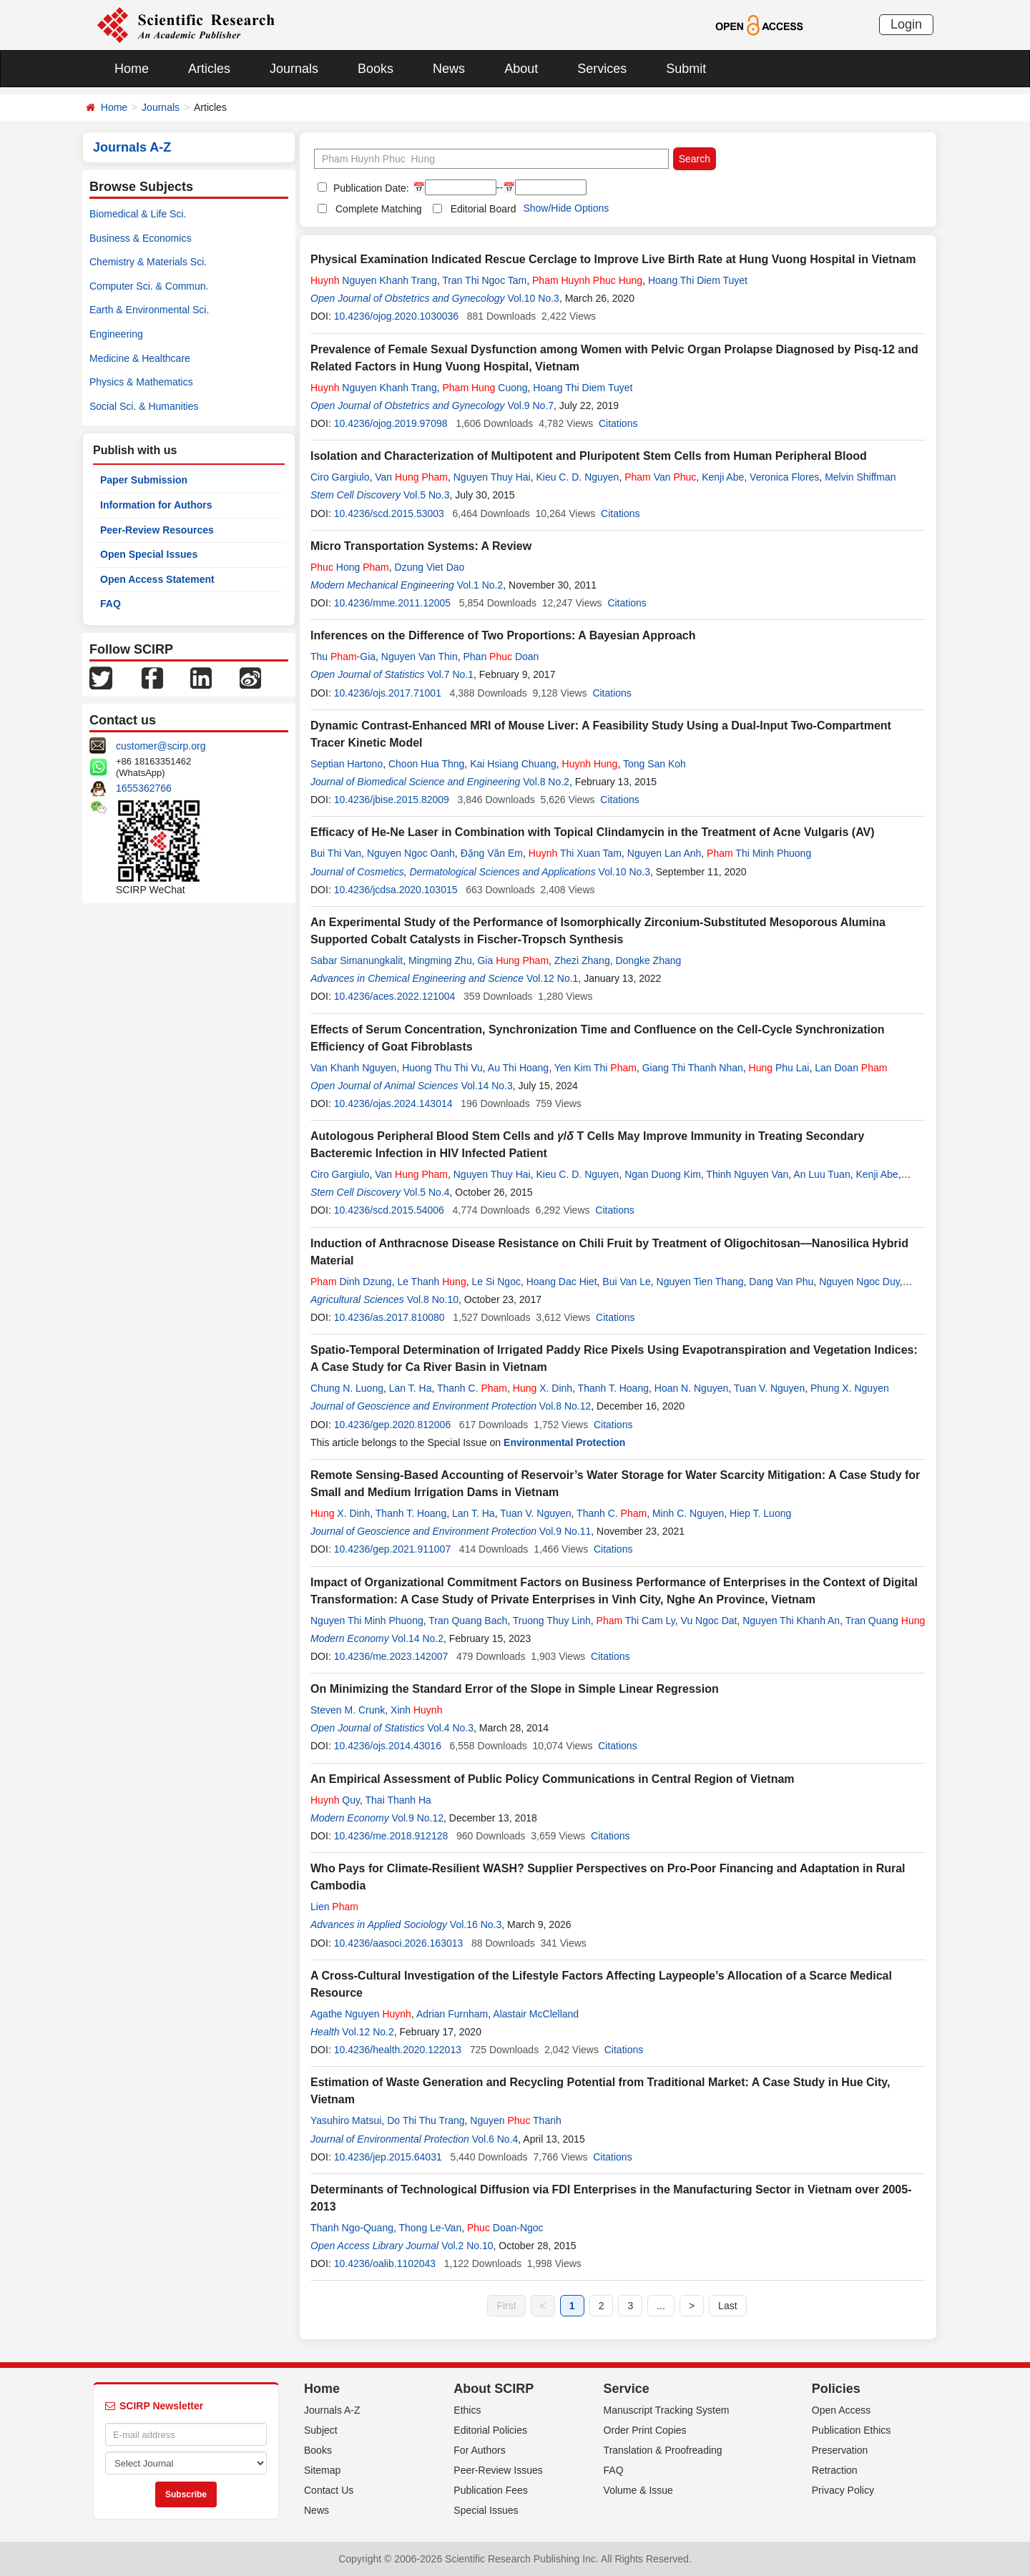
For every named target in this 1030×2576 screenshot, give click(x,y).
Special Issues (485, 2510)
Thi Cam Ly (636, 1620)
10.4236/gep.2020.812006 (392, 1424)
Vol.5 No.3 (426, 495)
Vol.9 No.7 (530, 405)
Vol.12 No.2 (367, 2031)
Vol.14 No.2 (417, 1638)
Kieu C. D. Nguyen (577, 477)
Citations (618, 423)
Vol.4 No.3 (450, 1728)
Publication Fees (490, 2490)
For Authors (479, 2450)
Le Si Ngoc (495, 1281)
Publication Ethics (851, 2430)
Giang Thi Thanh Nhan (692, 1067)
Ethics (467, 2410)
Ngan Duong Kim (662, 1174)
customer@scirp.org (160, 746)
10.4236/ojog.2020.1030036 (396, 316)
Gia (513, 960)
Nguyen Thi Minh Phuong (366, 1620)
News (449, 69)
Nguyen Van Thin (419, 656)
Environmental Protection (564, 1442)
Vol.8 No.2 (546, 781)
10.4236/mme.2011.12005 (392, 603)
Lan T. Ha (410, 1388)
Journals (294, 69)
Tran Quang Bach (467, 1620)
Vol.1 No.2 (480, 585)
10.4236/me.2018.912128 (391, 1836)
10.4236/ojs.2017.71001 (387, 693)
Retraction (835, 2470)
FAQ (110, 603)
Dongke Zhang (648, 960)
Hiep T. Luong (760, 1513)
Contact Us (328, 2490)
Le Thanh (431, 1281)
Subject (321, 2430)
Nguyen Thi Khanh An (791, 1620)
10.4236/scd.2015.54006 (389, 1210)
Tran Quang (885, 1620)
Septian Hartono (346, 764)
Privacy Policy (843, 2490)
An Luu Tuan (821, 1174)
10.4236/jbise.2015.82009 (391, 799)
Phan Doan (501, 656)
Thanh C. (472, 1388)
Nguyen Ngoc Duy (859, 1281)
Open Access (841, 2410)
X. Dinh (542, 1388)
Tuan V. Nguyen (769, 1388)
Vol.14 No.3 (486, 1085)
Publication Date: (369, 188)
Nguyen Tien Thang (700, 1281)
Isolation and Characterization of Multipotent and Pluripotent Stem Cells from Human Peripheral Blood (588, 456)
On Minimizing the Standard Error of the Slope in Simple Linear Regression (514, 1689)
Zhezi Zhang (582, 960)
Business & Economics (140, 238)
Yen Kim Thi (595, 1067)
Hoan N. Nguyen (691, 1388)
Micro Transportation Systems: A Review (420, 546)
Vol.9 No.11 (565, 1531)
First (506, 2305)
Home (131, 69)
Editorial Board (483, 209)
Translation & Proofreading (663, 2450)
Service (626, 2388)
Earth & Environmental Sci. (149, 309)
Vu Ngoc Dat (709, 1620)
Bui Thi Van (335, 853)
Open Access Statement (157, 579)
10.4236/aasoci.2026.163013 (399, 1943)
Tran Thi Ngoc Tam (484, 280)
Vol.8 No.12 (565, 1406)
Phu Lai (779, 1067)
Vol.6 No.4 (495, 2139)
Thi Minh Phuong (759, 853)
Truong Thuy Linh (552, 1620)
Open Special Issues (148, 554)
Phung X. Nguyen (849, 1388)
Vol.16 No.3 (475, 1924)
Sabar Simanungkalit (356, 960)
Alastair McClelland (536, 2014)
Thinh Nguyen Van (747, 1174)
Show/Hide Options (566, 208)
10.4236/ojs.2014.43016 (387, 1745)
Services (602, 69)
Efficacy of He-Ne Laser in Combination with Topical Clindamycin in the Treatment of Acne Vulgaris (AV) (592, 832)
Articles (209, 69)
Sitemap (322, 2470)
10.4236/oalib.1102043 (385, 2263)
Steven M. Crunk (347, 1710)
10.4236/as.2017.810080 (389, 1317)
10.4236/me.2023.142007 (391, 1656)
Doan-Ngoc (505, 2227)
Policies (836, 2388)
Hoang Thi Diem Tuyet (697, 280)
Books (375, 69)
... (661, 2305)
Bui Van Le (626, 1281)
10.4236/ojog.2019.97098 (391, 423)
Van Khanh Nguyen (353, 1067)
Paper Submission (143, 480)
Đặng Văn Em (492, 853)
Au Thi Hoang (518, 1067)
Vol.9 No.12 (417, 1818)
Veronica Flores (784, 477)
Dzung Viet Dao (430, 567)
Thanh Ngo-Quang (351, 2227)
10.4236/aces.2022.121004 (395, 996)
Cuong (484, 387)
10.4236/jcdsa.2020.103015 (396, 889)
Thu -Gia (343, 656)
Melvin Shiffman (860, 477)
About (521, 69)
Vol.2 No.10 (467, 2245)
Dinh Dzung (351, 1281)
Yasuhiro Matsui (345, 2120)
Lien (334, 1906)
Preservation (840, 2450)
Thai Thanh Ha (398, 1800)
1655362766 (144, 788)
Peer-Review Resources (157, 530)
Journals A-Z (332, 2410)
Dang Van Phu (781, 1281)
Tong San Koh (654, 764)
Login (906, 24)
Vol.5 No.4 (426, 1192)
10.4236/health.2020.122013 (397, 2049)
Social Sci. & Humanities (144, 406)
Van (411, 477)
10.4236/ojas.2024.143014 (393, 1103)
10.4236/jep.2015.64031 (388, 2157)
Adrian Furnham (452, 2014)
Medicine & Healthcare (139, 358)
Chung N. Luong (346, 1388)
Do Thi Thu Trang (425, 2120)
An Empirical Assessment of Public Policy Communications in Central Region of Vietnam (552, 1779)
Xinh (416, 1710)
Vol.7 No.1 (450, 674)
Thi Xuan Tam (575, 853)
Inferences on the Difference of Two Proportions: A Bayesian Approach (502, 635)
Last (727, 2305)
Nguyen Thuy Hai (492, 477)
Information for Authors (156, 505)
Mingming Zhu (440, 960)
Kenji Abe (723, 477)
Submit (686, 69)
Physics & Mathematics (141, 382)
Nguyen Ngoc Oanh (411, 853)
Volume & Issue (638, 2490)
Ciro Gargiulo (339, 477)
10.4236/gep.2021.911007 (392, 1549)
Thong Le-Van (430, 2227)
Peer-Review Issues (498, 2470)
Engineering (116, 334)
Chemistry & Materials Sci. (148, 261)
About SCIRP (493, 2388)
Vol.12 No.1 (552, 978)
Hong (349, 567)
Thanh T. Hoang (613, 1388)
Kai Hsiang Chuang (513, 764)
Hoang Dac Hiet (561, 1281)
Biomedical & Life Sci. (137, 214)
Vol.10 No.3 (533, 298)
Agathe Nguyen (360, 2014)
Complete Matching (378, 209)
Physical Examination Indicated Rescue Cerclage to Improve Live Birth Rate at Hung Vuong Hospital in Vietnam (613, 259)
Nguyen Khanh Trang (373, 280)
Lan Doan (851, 1067)
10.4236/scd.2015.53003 (389, 513)
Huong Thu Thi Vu (442, 1067)
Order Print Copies (645, 2430)
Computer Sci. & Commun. (149, 286)
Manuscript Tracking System (667, 2410)
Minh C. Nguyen (688, 1513)
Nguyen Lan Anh (664, 853)
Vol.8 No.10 (432, 1299)
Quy (335, 1800)
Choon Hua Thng (426, 764)
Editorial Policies (490, 2430)
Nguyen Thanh (515, 2120)
